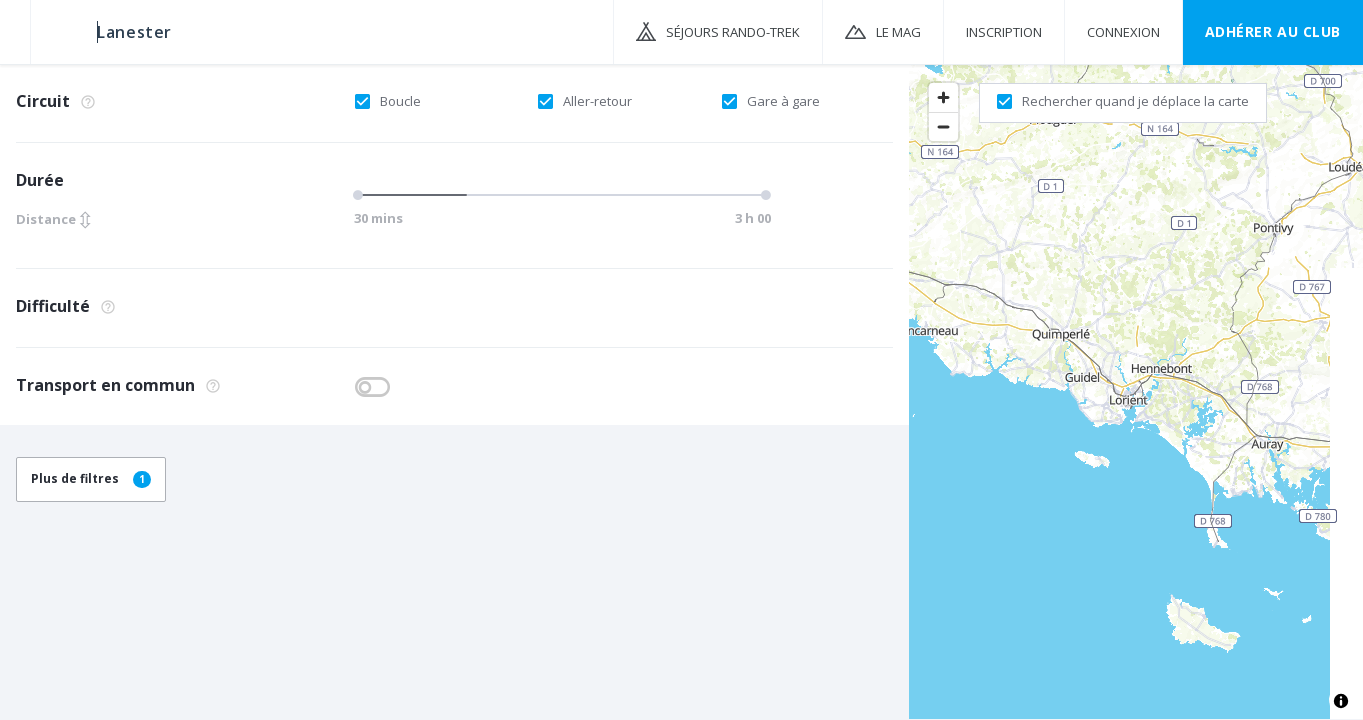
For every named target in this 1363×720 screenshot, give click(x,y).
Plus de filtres (91, 478)
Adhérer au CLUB (1273, 31)
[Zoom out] (943, 126)
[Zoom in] (943, 97)
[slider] (361, 195)
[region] (1136, 391)
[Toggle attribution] (1341, 701)
